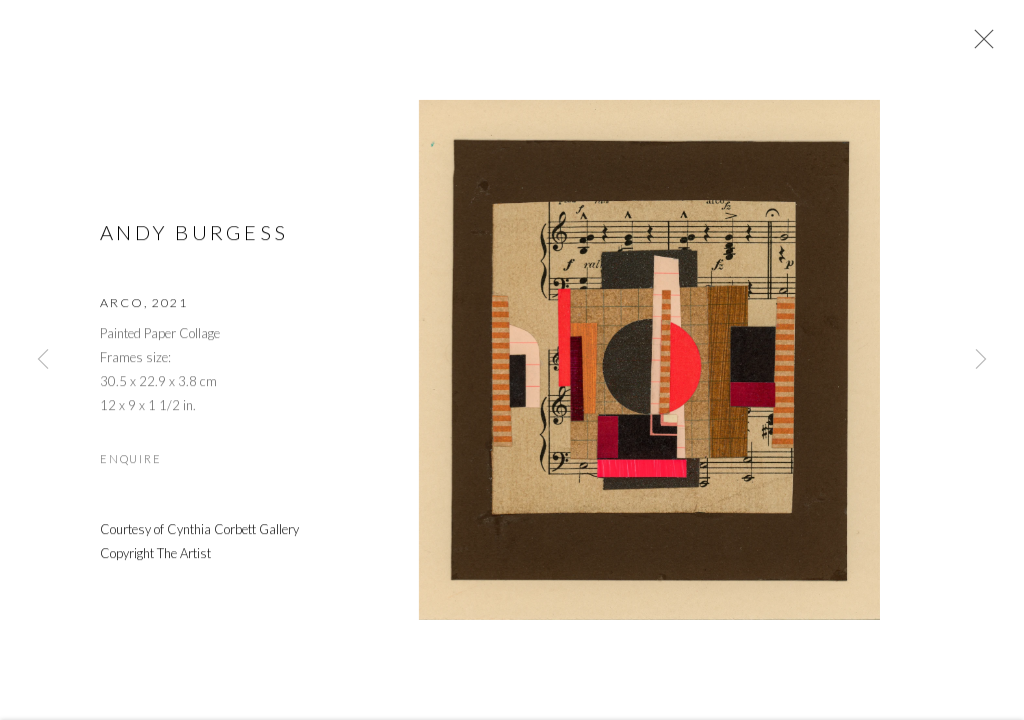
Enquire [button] (130, 461)
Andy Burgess (194, 234)
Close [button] (979, 45)
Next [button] (981, 360)
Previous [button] (43, 360)
